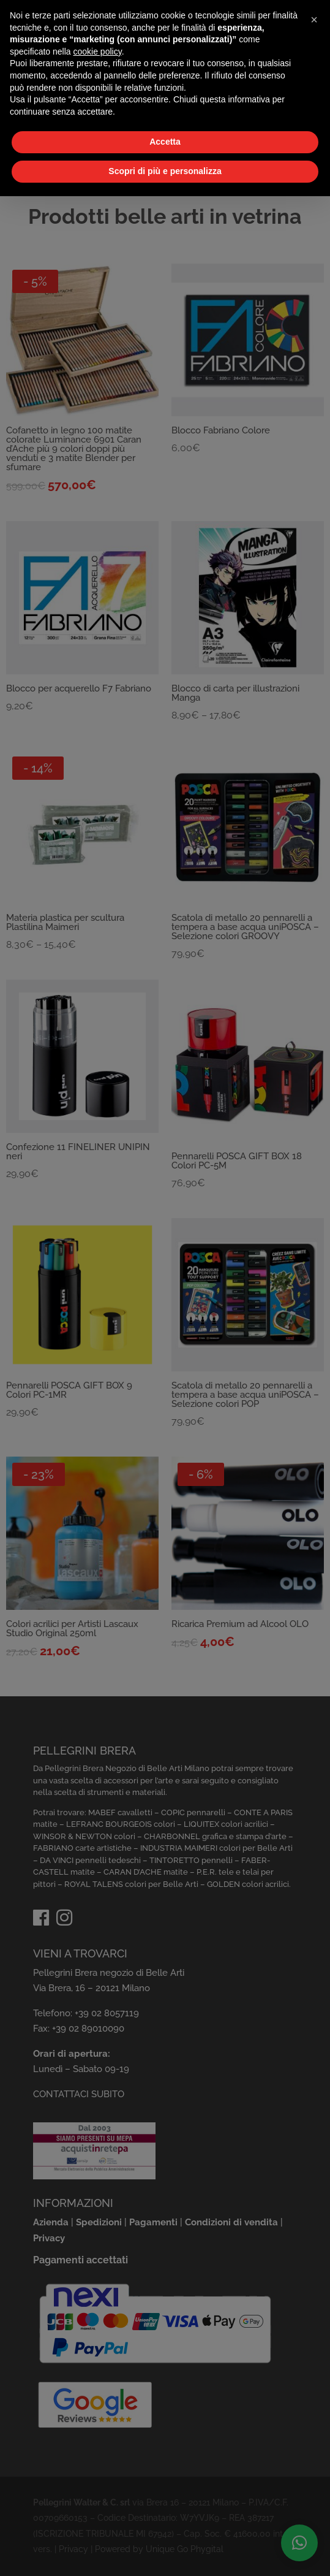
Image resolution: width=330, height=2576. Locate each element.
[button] (314, 19)
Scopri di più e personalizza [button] (164, 171)
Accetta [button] (165, 142)
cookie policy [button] (97, 51)
